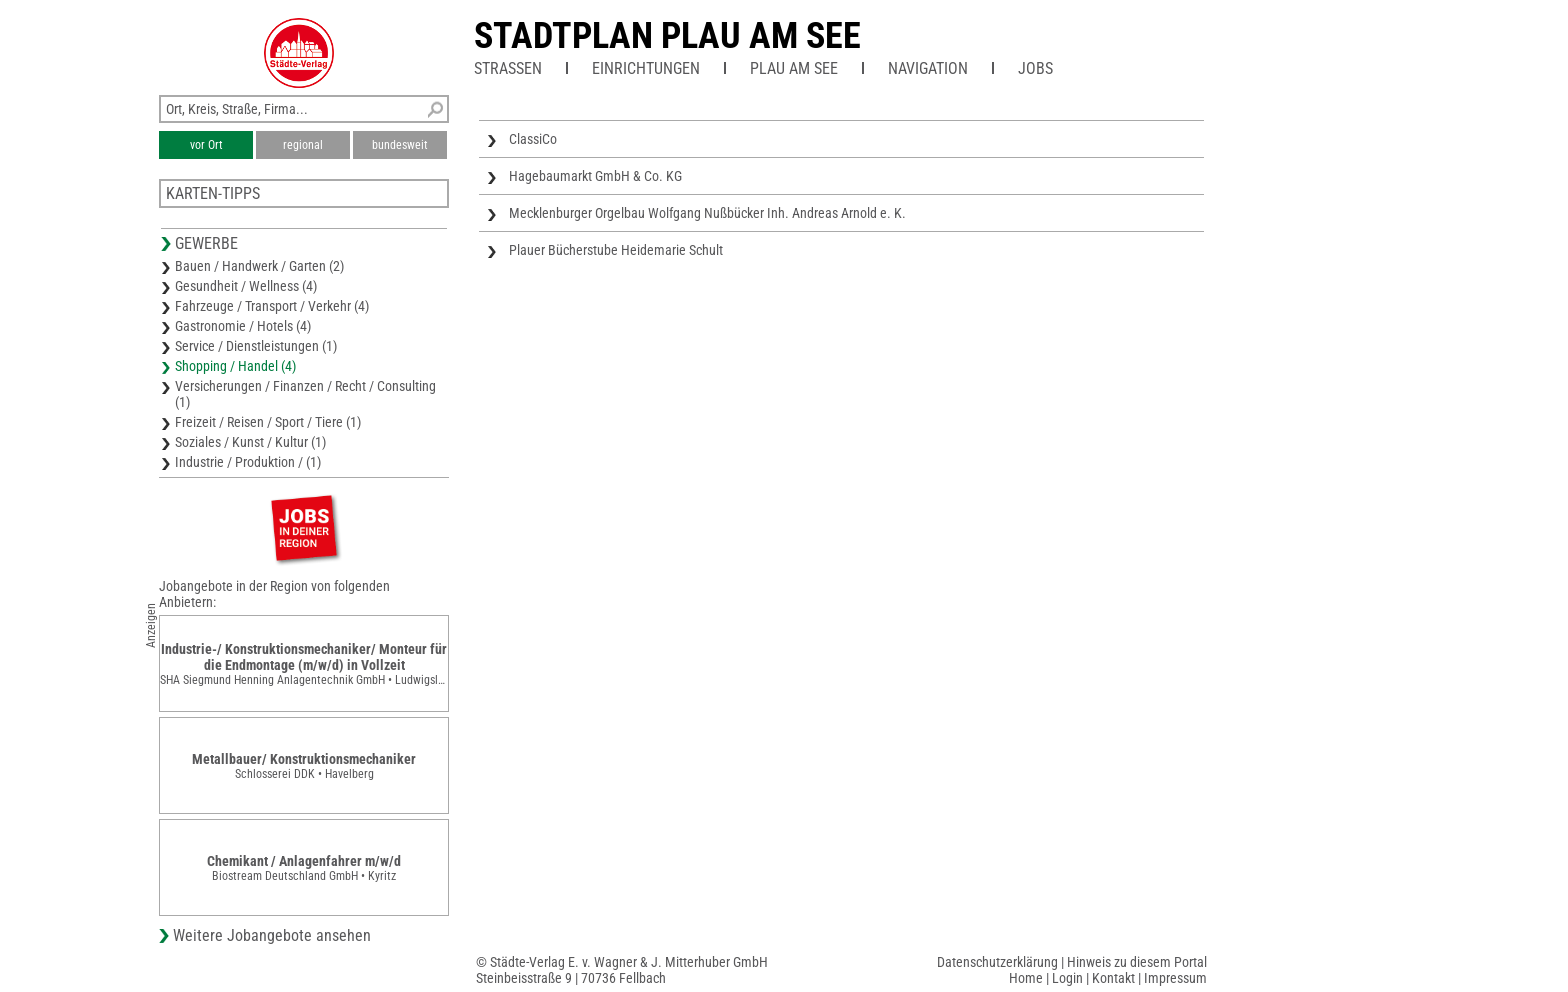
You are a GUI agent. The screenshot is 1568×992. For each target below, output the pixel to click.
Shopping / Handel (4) (235, 366)
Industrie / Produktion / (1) (248, 462)
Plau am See (794, 68)
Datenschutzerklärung (997, 962)
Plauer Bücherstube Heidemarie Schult (616, 250)
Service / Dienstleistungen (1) (256, 346)
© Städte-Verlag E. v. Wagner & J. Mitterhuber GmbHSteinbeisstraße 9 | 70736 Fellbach (622, 970)
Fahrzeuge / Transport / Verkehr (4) (272, 306)
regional (303, 145)
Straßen (508, 68)
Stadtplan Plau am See (667, 36)
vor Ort (206, 145)
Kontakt (1113, 978)
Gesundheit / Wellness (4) (246, 286)
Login (1067, 978)
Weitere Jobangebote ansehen (272, 935)
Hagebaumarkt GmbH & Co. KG (595, 176)
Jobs (1035, 68)
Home (1026, 978)
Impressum (1175, 978)
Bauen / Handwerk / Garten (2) (259, 266)
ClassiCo (533, 139)
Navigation (928, 68)
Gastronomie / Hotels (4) (243, 326)
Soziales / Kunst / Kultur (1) (250, 442)
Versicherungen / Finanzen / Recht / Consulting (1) (305, 394)
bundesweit (400, 145)
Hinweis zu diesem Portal (1137, 962)
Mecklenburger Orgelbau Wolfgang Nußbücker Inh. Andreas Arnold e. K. (707, 213)
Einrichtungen (646, 68)
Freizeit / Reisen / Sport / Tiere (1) (268, 422)
